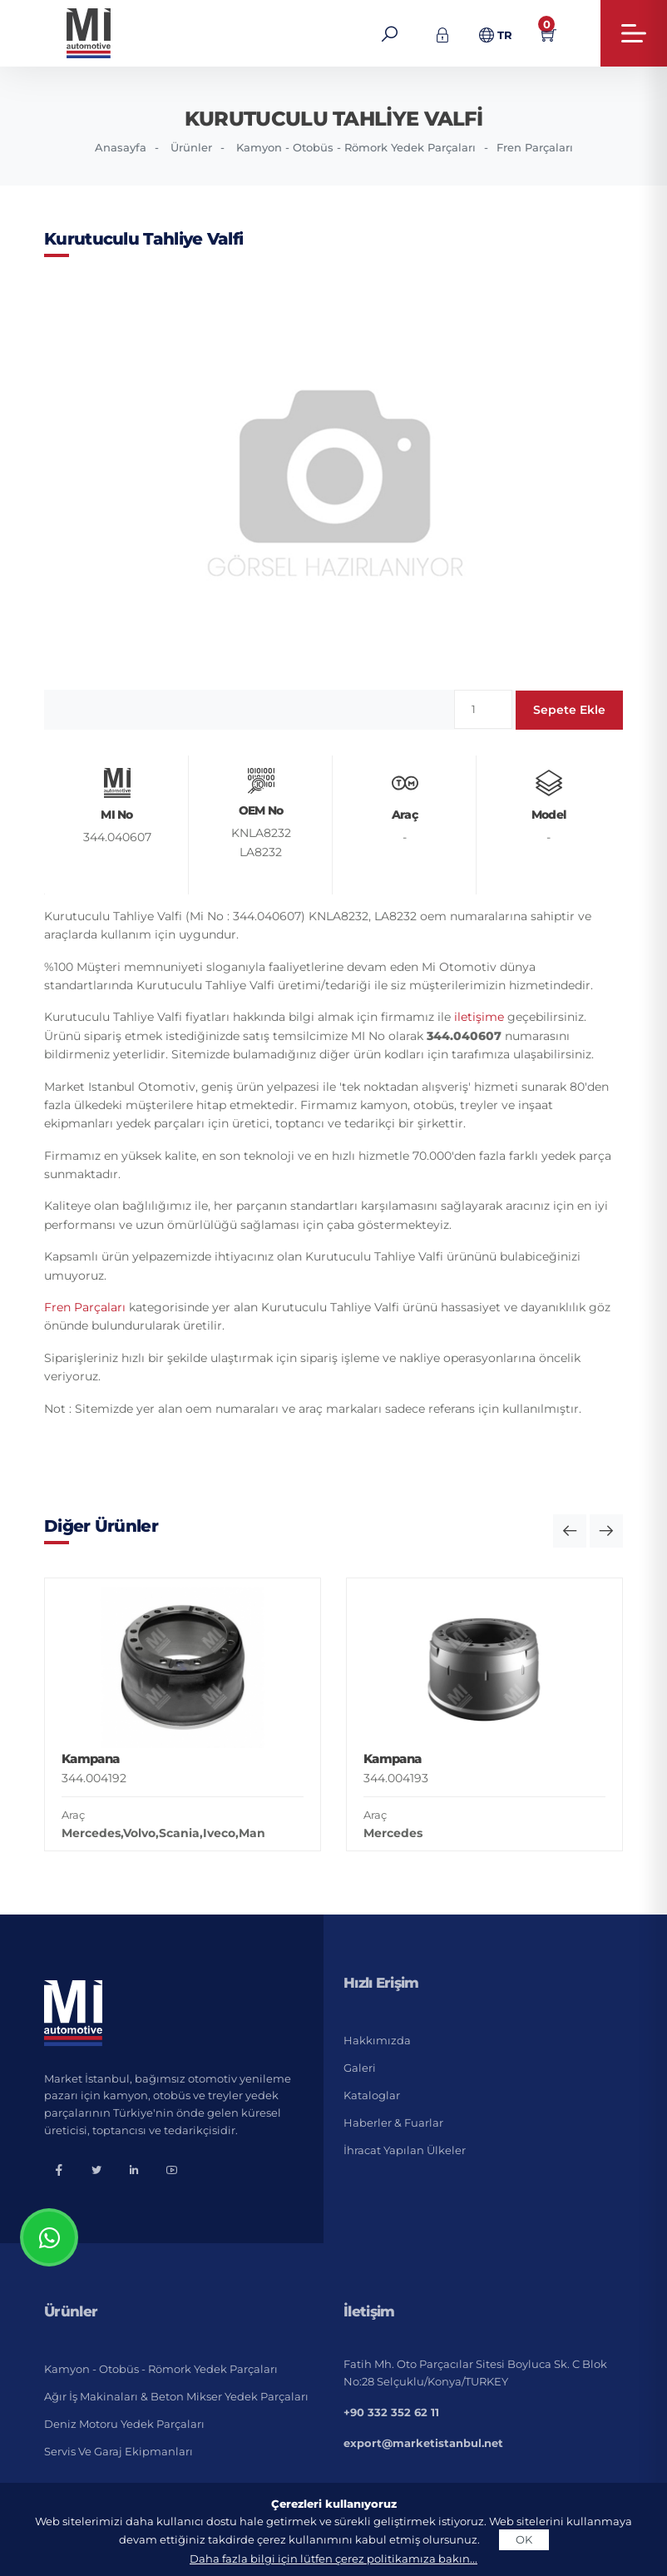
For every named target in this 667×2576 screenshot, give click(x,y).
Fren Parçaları (535, 147)
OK (524, 2539)
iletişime (479, 1016)
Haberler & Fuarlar (393, 2122)
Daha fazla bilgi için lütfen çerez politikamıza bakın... (333, 2558)
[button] (569, 1531)
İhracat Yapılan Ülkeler (404, 2150)
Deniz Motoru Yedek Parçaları (124, 2423)
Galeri (359, 2067)
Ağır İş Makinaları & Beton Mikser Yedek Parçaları (176, 2396)
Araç (73, 1814)
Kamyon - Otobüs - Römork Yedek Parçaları (356, 147)
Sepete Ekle (569, 709)
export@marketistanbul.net (423, 2443)
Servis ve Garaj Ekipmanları (118, 2451)
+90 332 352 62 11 (391, 2412)
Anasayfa (120, 147)
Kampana (90, 1758)
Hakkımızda (377, 2040)
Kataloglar (371, 2095)
